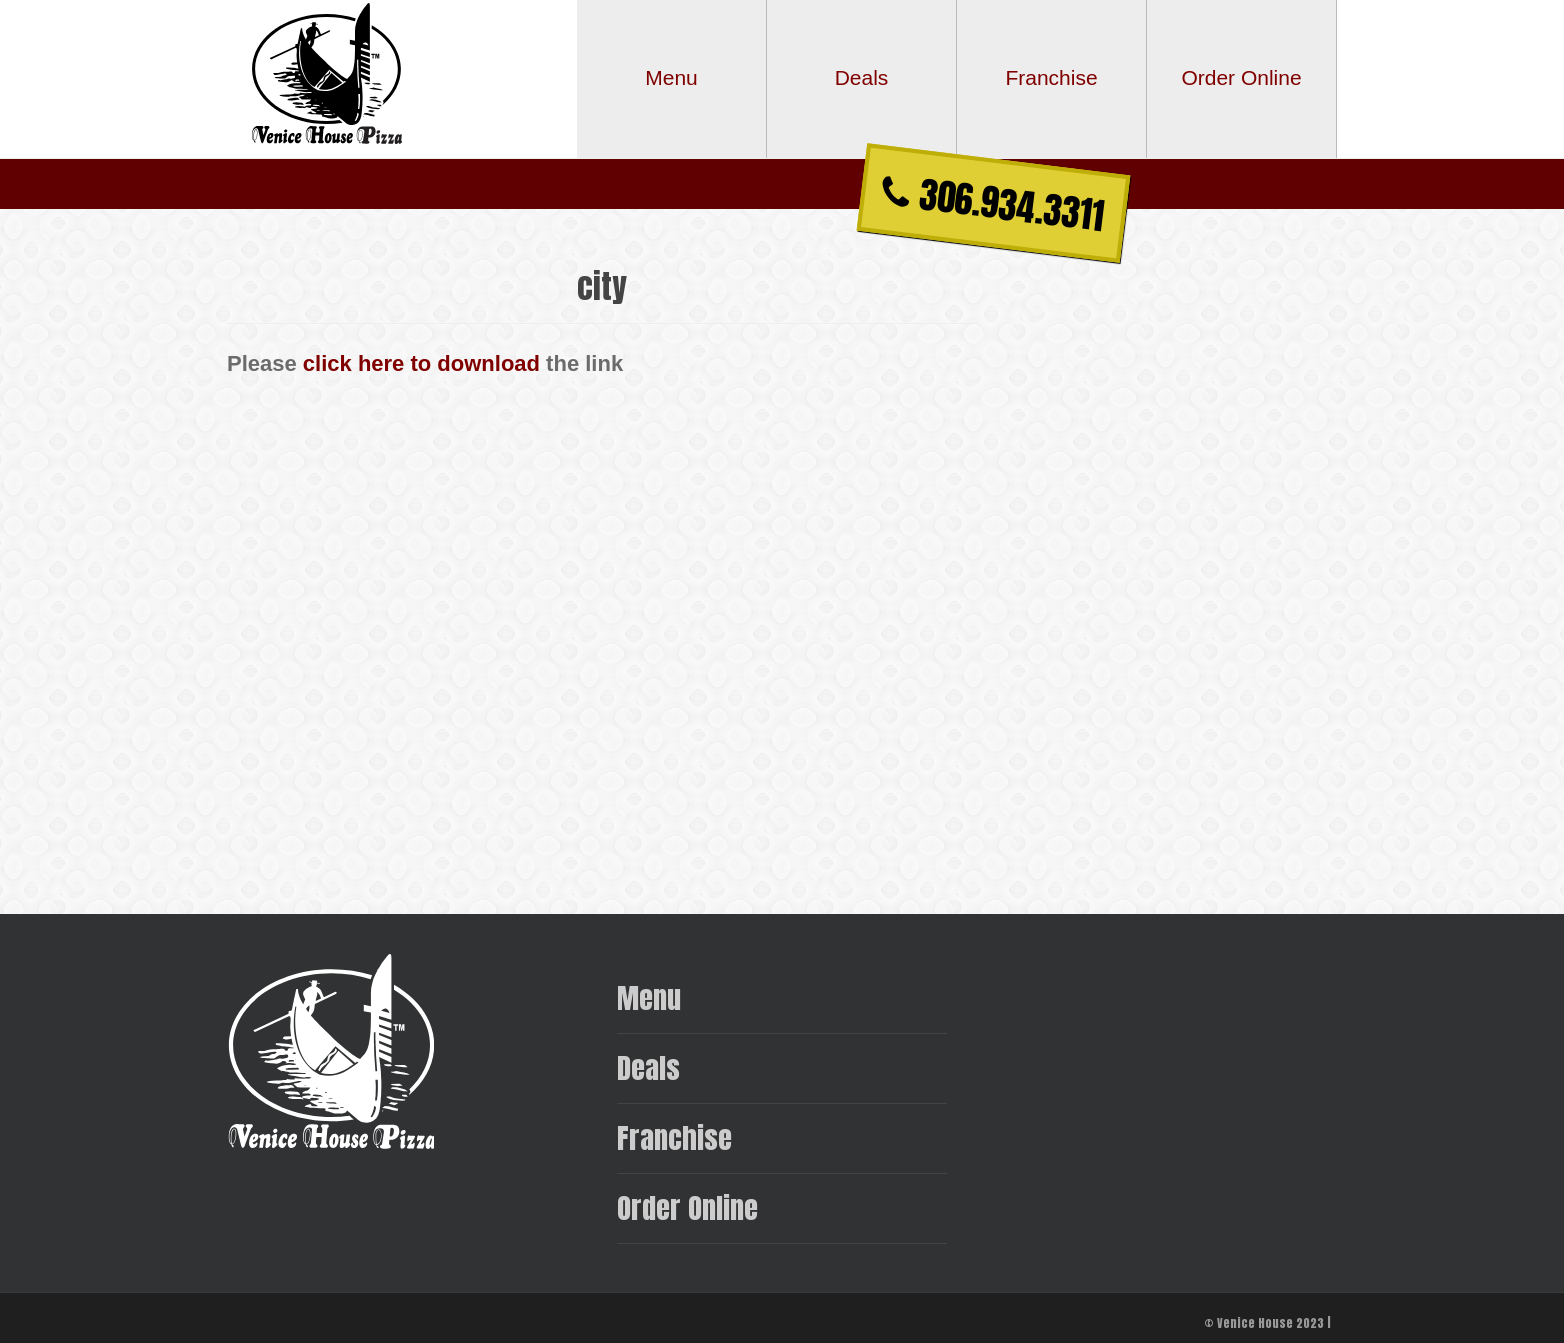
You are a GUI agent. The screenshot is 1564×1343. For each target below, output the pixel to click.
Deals (648, 1067)
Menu (649, 997)
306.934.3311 (993, 204)
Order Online (687, 1207)
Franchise (674, 1137)
